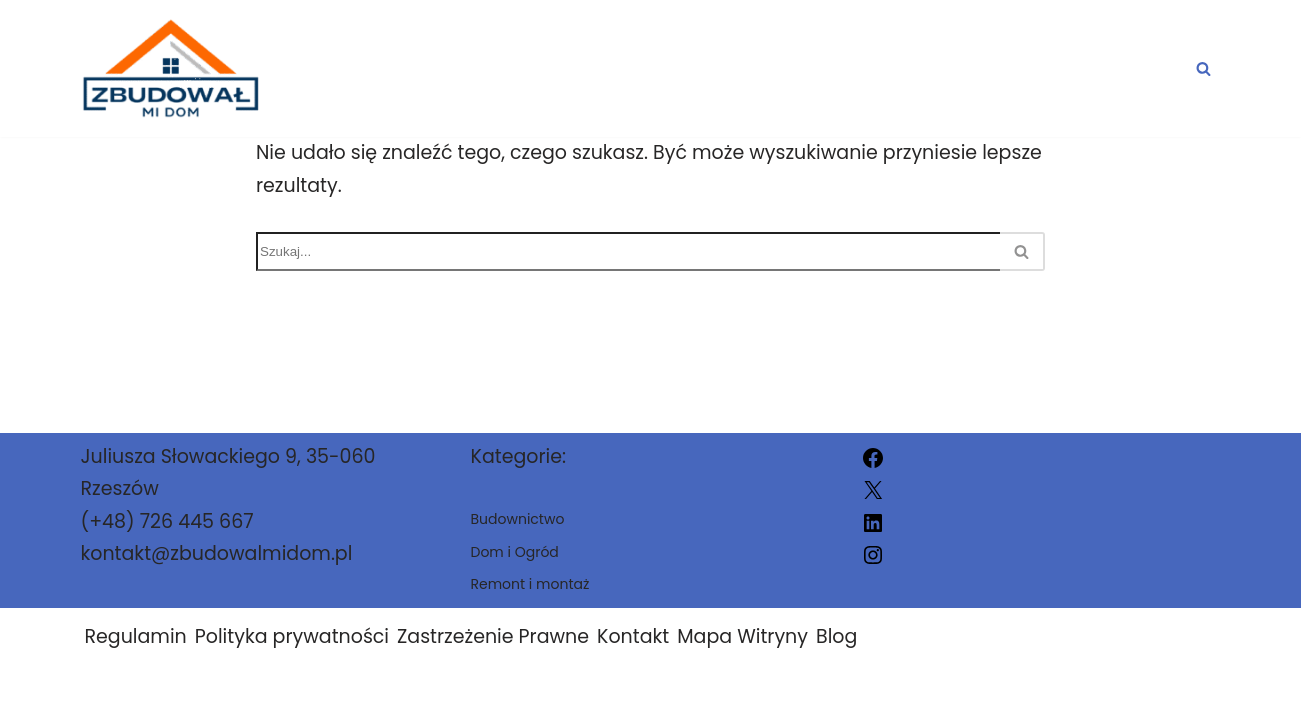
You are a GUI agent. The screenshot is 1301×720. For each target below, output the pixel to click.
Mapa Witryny (742, 636)
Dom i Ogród (651, 68)
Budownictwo (856, 68)
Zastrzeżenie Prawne (493, 636)
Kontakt (633, 636)
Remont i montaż (1085, 68)
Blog (836, 636)
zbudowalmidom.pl (842, 692)
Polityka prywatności (292, 636)
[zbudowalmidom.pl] (170, 68)
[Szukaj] (1203, 68)
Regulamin (136, 636)
